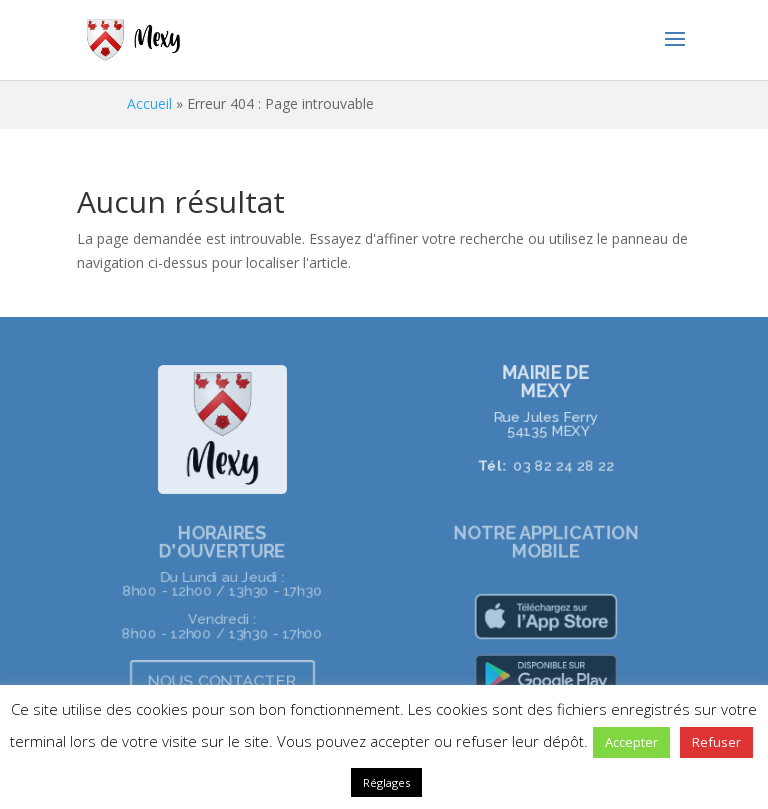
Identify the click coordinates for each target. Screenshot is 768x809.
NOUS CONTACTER (222, 680)
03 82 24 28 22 (563, 464)
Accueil (149, 103)
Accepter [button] (631, 742)
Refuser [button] (716, 742)
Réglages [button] (386, 782)
